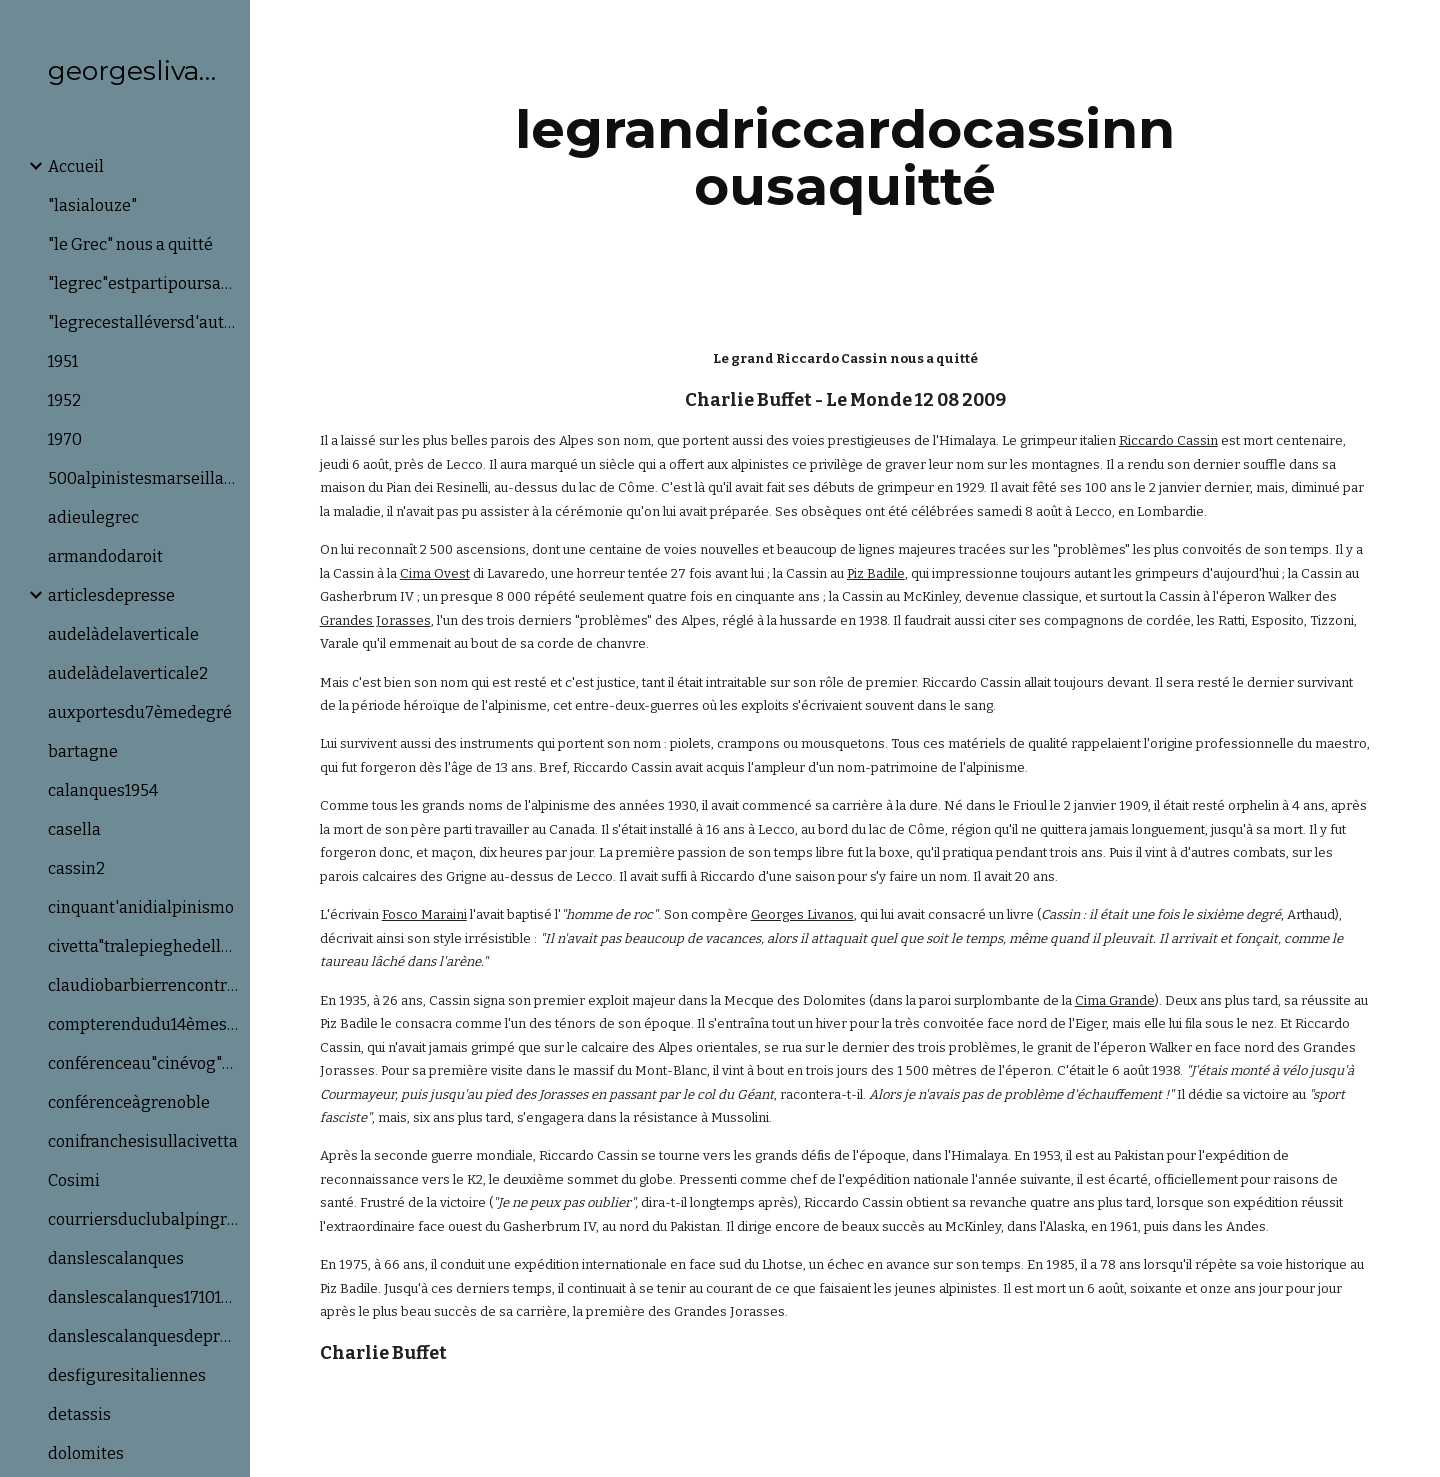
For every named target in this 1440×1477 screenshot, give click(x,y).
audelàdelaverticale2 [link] (128, 673)
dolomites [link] (86, 1453)
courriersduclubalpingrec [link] (143, 1219)
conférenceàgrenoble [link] (129, 1102)
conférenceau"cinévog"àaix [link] (143, 1063)
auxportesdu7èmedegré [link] (140, 712)
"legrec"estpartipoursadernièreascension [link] (143, 283)
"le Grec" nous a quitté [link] (130, 244)
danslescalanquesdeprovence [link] (143, 1336)
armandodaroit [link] (105, 556)
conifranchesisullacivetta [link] (143, 1141)
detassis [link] (79, 1414)
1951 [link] (63, 361)
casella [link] (74, 829)
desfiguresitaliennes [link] (127, 1375)
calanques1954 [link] (103, 790)
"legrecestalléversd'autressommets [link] (143, 322)
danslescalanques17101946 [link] (143, 1297)
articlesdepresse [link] (111, 595)
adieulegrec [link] (93, 517)
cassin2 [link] (76, 868)
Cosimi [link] (74, 1180)
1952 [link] (64, 400)
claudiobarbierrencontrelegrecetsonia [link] (143, 985)
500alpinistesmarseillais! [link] (143, 478)
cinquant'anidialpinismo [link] (141, 907)
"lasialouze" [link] (92, 205)
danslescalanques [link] (116, 1258)
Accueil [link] (76, 166)
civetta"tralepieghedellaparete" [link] (143, 946)
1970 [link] (65, 439)
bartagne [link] (83, 751)
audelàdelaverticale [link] (123, 634)
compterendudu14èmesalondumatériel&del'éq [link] (143, 1024)
